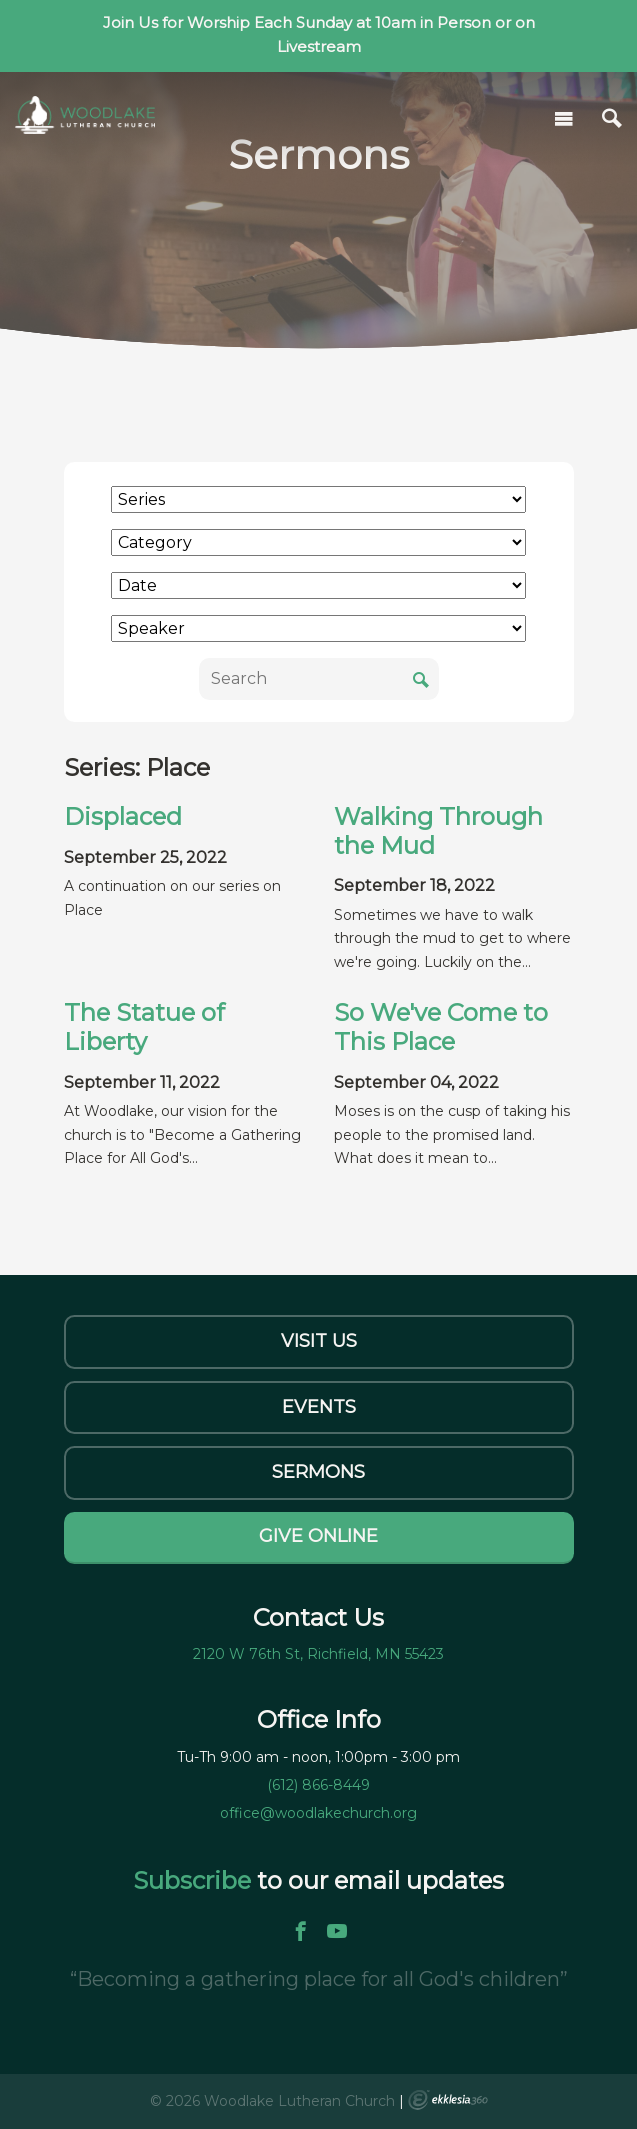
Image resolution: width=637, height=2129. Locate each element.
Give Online (318, 1536)
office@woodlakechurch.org (318, 1813)
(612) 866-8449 (318, 1785)
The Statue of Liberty (144, 1027)
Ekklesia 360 (448, 2100)
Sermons (318, 1472)
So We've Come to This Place (441, 1027)
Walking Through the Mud (438, 831)
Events (319, 1407)
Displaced (123, 816)
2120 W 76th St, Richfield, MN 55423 (318, 1654)
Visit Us (319, 1341)
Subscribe (195, 1880)
